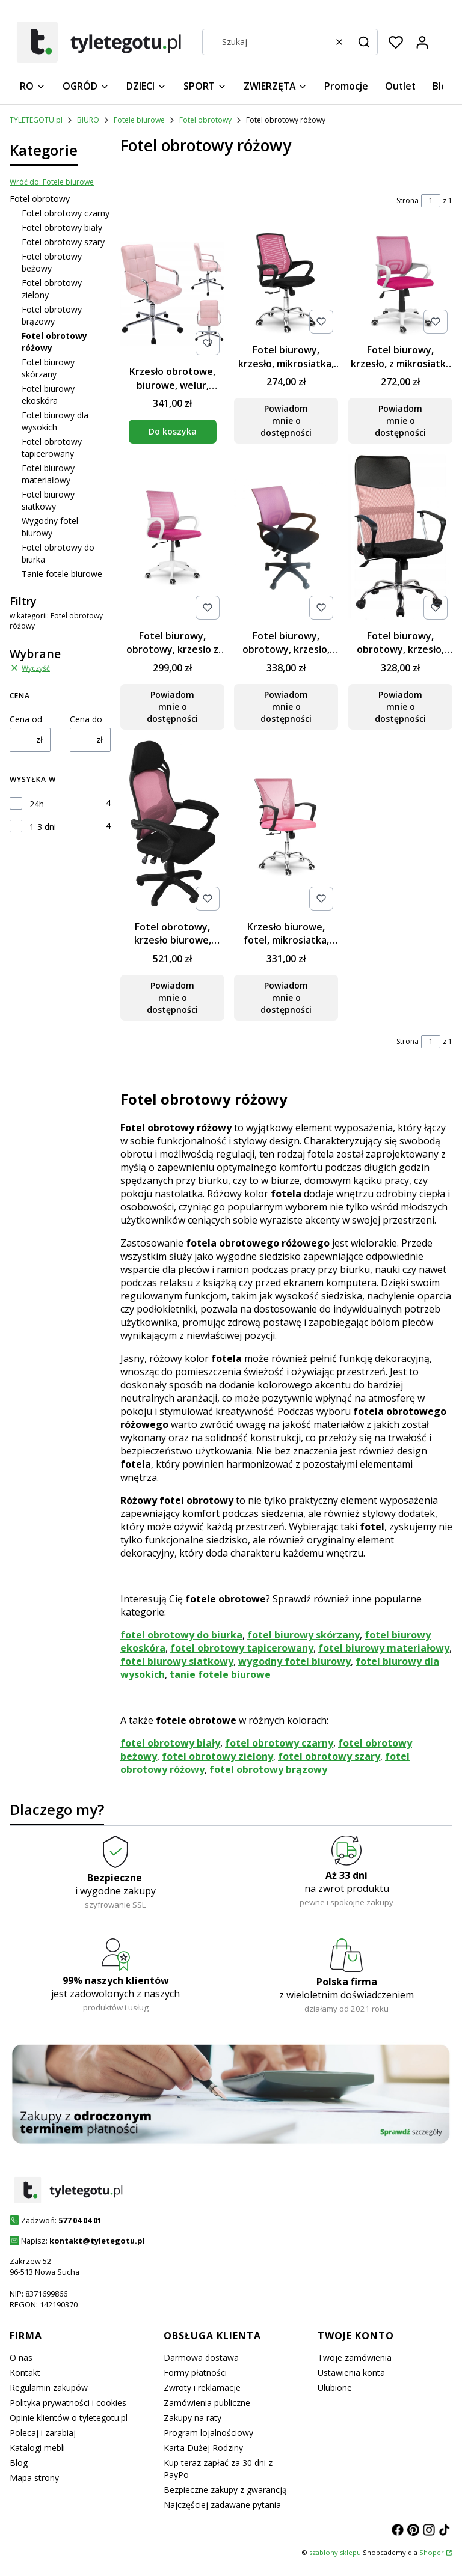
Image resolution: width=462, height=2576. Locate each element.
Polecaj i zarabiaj (43, 2432)
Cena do (86, 719)
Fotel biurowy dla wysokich (55, 421)
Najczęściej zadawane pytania (222, 2504)
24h (36, 804)
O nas (21, 2357)
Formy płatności (195, 2372)
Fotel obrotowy (205, 120)
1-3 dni (42, 826)
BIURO (88, 120)
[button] (364, 42)
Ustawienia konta (351, 2372)
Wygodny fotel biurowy (50, 527)
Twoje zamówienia (355, 2357)
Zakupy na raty (192, 2417)
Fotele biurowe (139, 120)
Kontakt (25, 2372)
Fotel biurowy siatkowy (48, 500)
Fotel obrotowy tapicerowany (52, 447)
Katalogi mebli (37, 2447)
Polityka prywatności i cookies (68, 2402)
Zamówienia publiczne (207, 2402)
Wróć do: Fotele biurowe (52, 182)
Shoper (431, 2552)
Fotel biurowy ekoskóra (48, 394)
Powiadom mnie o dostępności (286, 421)
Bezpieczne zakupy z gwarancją (225, 2489)
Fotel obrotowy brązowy (52, 315)
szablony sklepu (335, 2552)
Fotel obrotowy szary (63, 242)
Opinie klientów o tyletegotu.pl (69, 2417)
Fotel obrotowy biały (62, 227)
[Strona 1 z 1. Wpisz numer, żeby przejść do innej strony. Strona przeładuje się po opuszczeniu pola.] (430, 200)
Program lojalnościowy (208, 2432)
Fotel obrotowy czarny (65, 213)
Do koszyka (173, 432)
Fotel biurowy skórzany (48, 368)
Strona (407, 200)
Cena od (26, 719)
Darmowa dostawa (201, 2357)
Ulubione (335, 2387)
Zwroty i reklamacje (202, 2387)
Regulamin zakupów (49, 2387)
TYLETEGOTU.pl (36, 120)
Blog (19, 2462)
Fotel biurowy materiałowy (48, 474)
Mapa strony (34, 2477)
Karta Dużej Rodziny (203, 2447)
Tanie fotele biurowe (62, 573)
